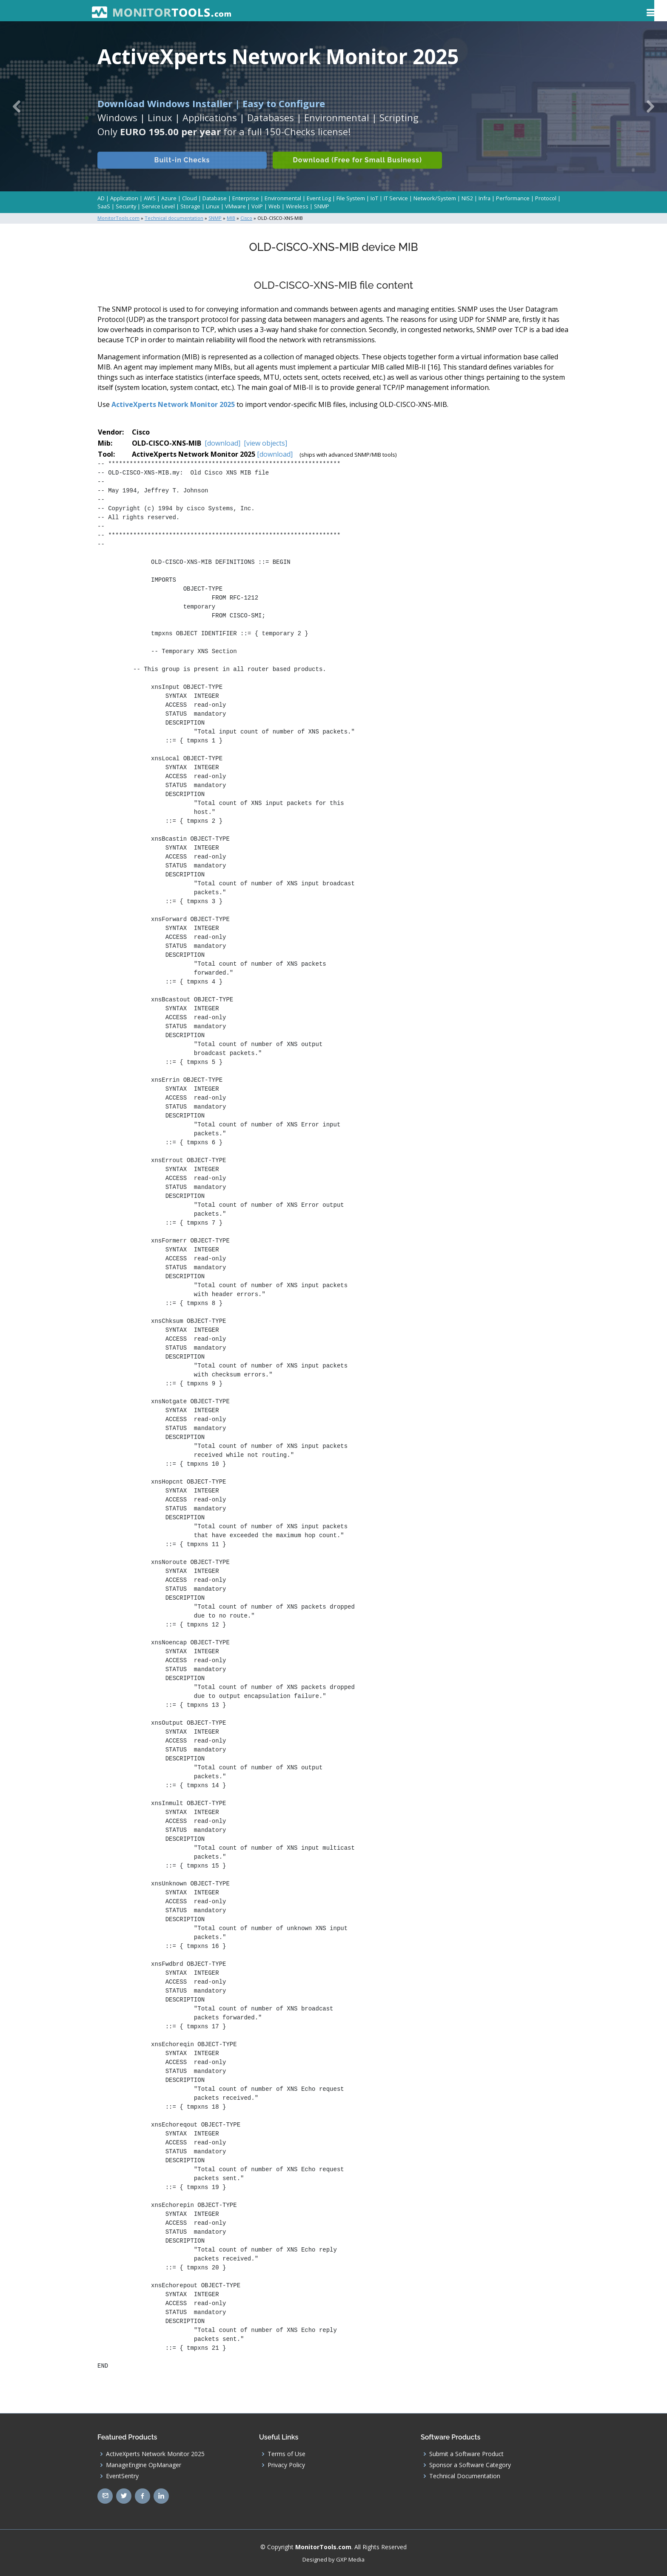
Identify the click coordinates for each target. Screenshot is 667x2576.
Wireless (297, 206)
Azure (169, 198)
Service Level (158, 206)
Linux (212, 206)
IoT (374, 198)
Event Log (319, 198)
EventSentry (122, 2475)
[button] (16, 106)
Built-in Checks (182, 170)
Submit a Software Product (466, 2453)
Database (214, 198)
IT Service (396, 198)
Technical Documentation (464, 2475)
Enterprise (245, 198)
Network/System (434, 198)
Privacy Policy (286, 2464)
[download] (222, 442)
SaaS (103, 206)
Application (124, 198)
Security (126, 206)
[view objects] (264, 442)
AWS (150, 198)
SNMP (321, 206)
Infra (484, 198)
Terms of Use (286, 2453)
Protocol (545, 198)
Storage (190, 206)
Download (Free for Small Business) (358, 170)
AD (101, 198)
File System (350, 198)
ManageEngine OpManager (143, 2464)
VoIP (257, 206)
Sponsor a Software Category (470, 2464)
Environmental (283, 198)
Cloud (189, 198)
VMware (235, 206)
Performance (513, 198)
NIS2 (467, 198)
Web (274, 206)
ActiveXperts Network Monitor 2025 (173, 404)
